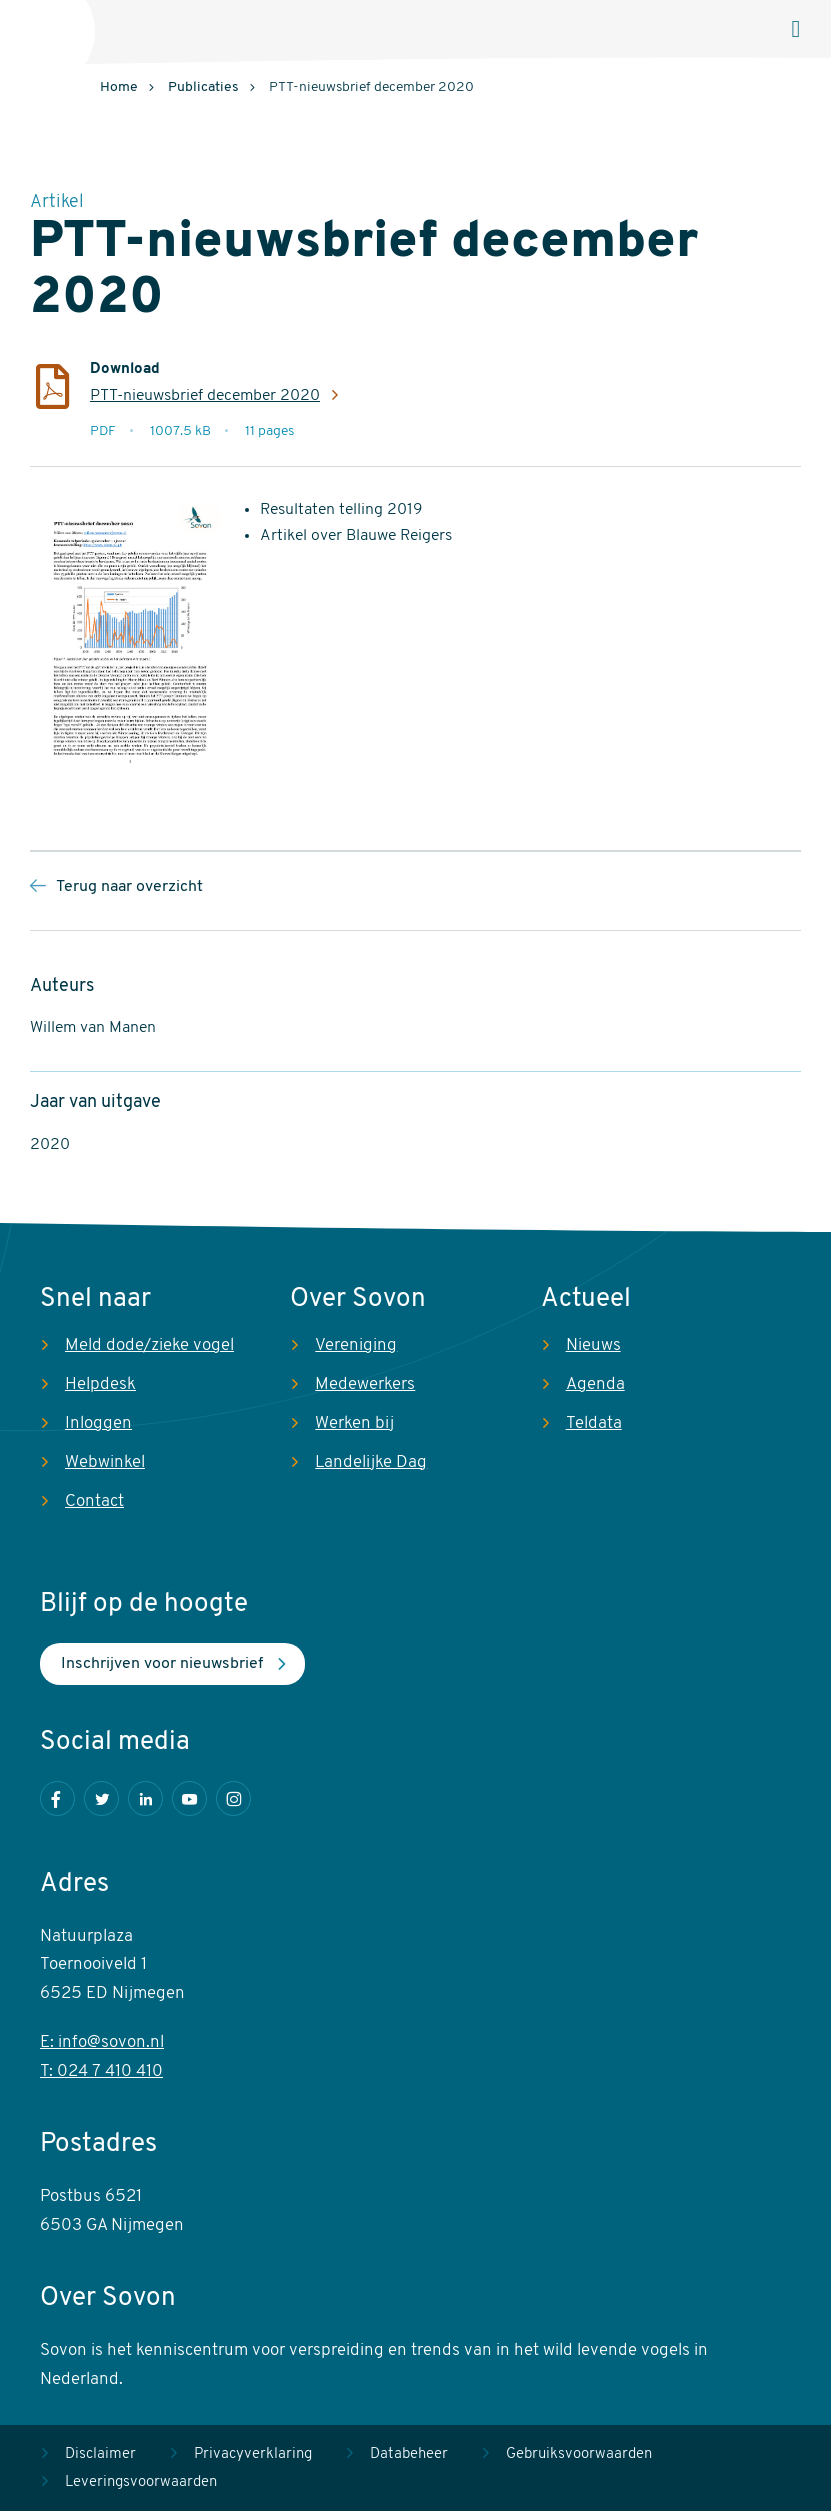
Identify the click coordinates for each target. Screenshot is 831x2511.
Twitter (101, 1798)
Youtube (189, 1798)
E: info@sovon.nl (102, 2042)
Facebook (57, 1798)
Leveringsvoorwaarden (141, 2482)
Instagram (233, 1798)
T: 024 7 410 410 (101, 2071)
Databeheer (409, 2454)
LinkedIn (145, 1798)
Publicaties (203, 87)
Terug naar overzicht (129, 887)
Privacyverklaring (253, 2454)
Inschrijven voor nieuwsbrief (162, 1664)
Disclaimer (100, 2454)
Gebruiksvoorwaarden (579, 2454)
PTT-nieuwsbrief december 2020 (205, 396)
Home (119, 87)
